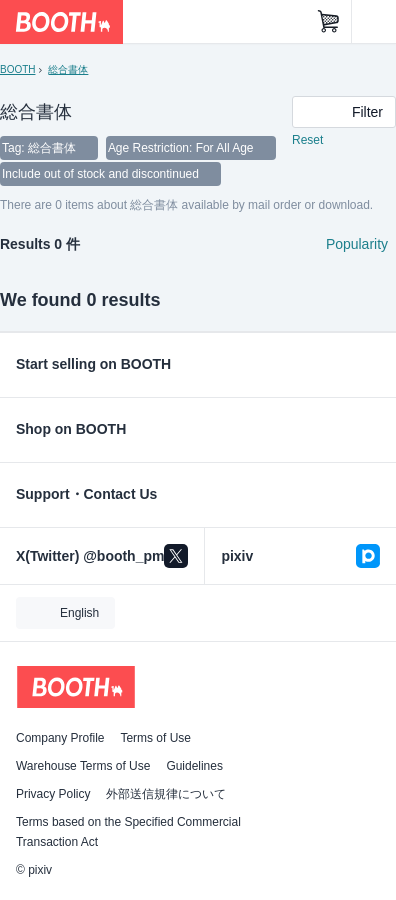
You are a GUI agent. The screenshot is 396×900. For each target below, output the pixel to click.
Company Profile (60, 738)
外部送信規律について (166, 794)
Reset (307, 140)
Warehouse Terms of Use (83, 766)
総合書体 (68, 69)
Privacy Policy (53, 794)
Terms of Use (155, 738)
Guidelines (194, 766)
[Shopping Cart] (329, 22)
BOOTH (17, 69)
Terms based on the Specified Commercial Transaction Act (128, 832)
